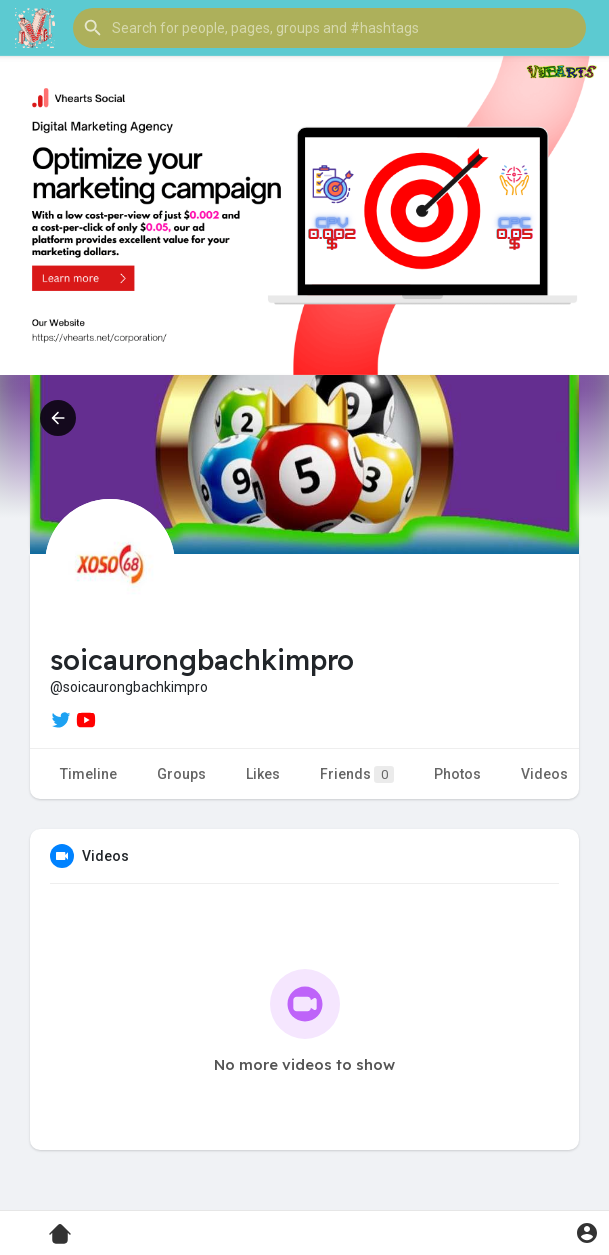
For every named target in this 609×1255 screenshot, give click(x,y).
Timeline (88, 774)
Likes (263, 774)
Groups (181, 774)
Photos (457, 774)
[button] (329, 28)
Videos (544, 774)
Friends (357, 774)
